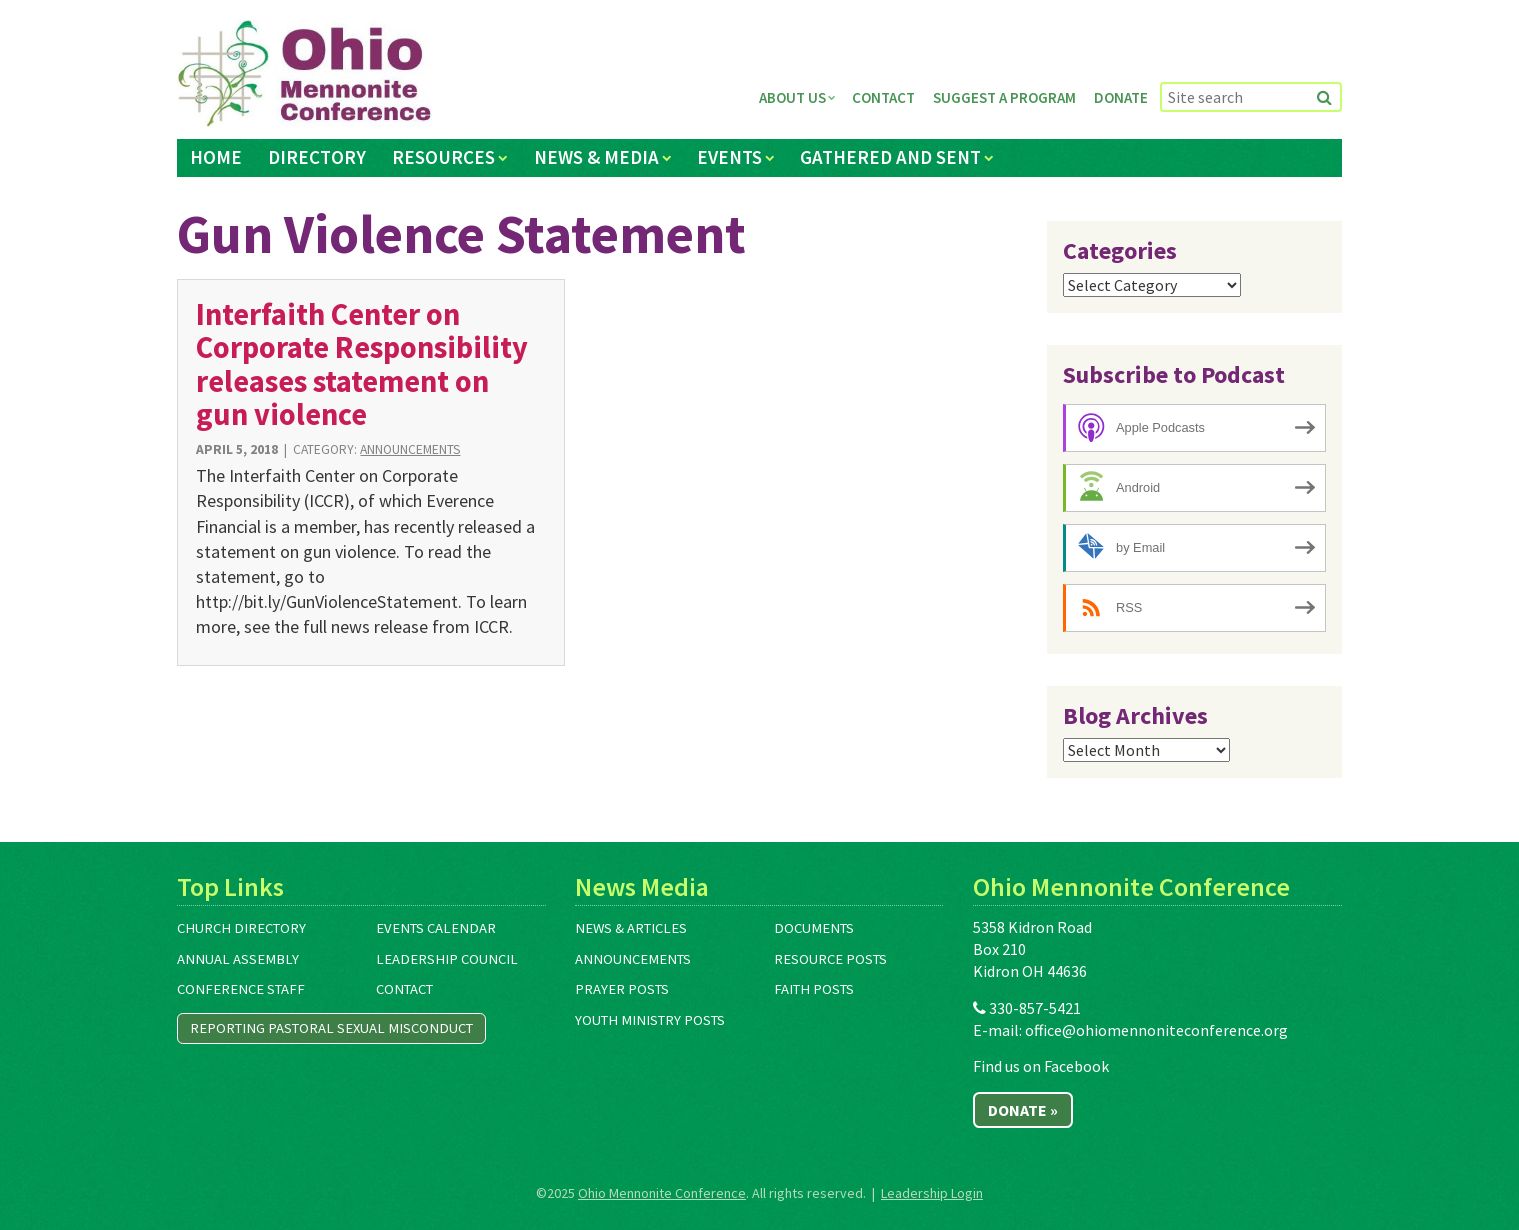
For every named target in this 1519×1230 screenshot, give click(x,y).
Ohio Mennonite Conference (662, 1193)
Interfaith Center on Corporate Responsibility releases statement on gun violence (362, 364)
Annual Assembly (238, 959)
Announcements (410, 449)
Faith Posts (814, 989)
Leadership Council (447, 959)
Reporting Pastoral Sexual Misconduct (331, 1028)
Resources (443, 157)
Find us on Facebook (1041, 1066)
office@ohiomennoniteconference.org (1156, 1030)
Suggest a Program (1004, 97)
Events (729, 157)
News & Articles (631, 928)
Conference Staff (241, 989)
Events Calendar (436, 928)
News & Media (596, 157)
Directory (317, 157)
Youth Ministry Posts (650, 1020)
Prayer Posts (622, 989)
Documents (814, 928)
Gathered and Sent (890, 157)
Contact (883, 97)
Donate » (1023, 1110)
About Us (792, 97)
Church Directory (241, 928)
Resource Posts (830, 959)
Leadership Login (932, 1193)
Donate (1121, 97)
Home (216, 157)
